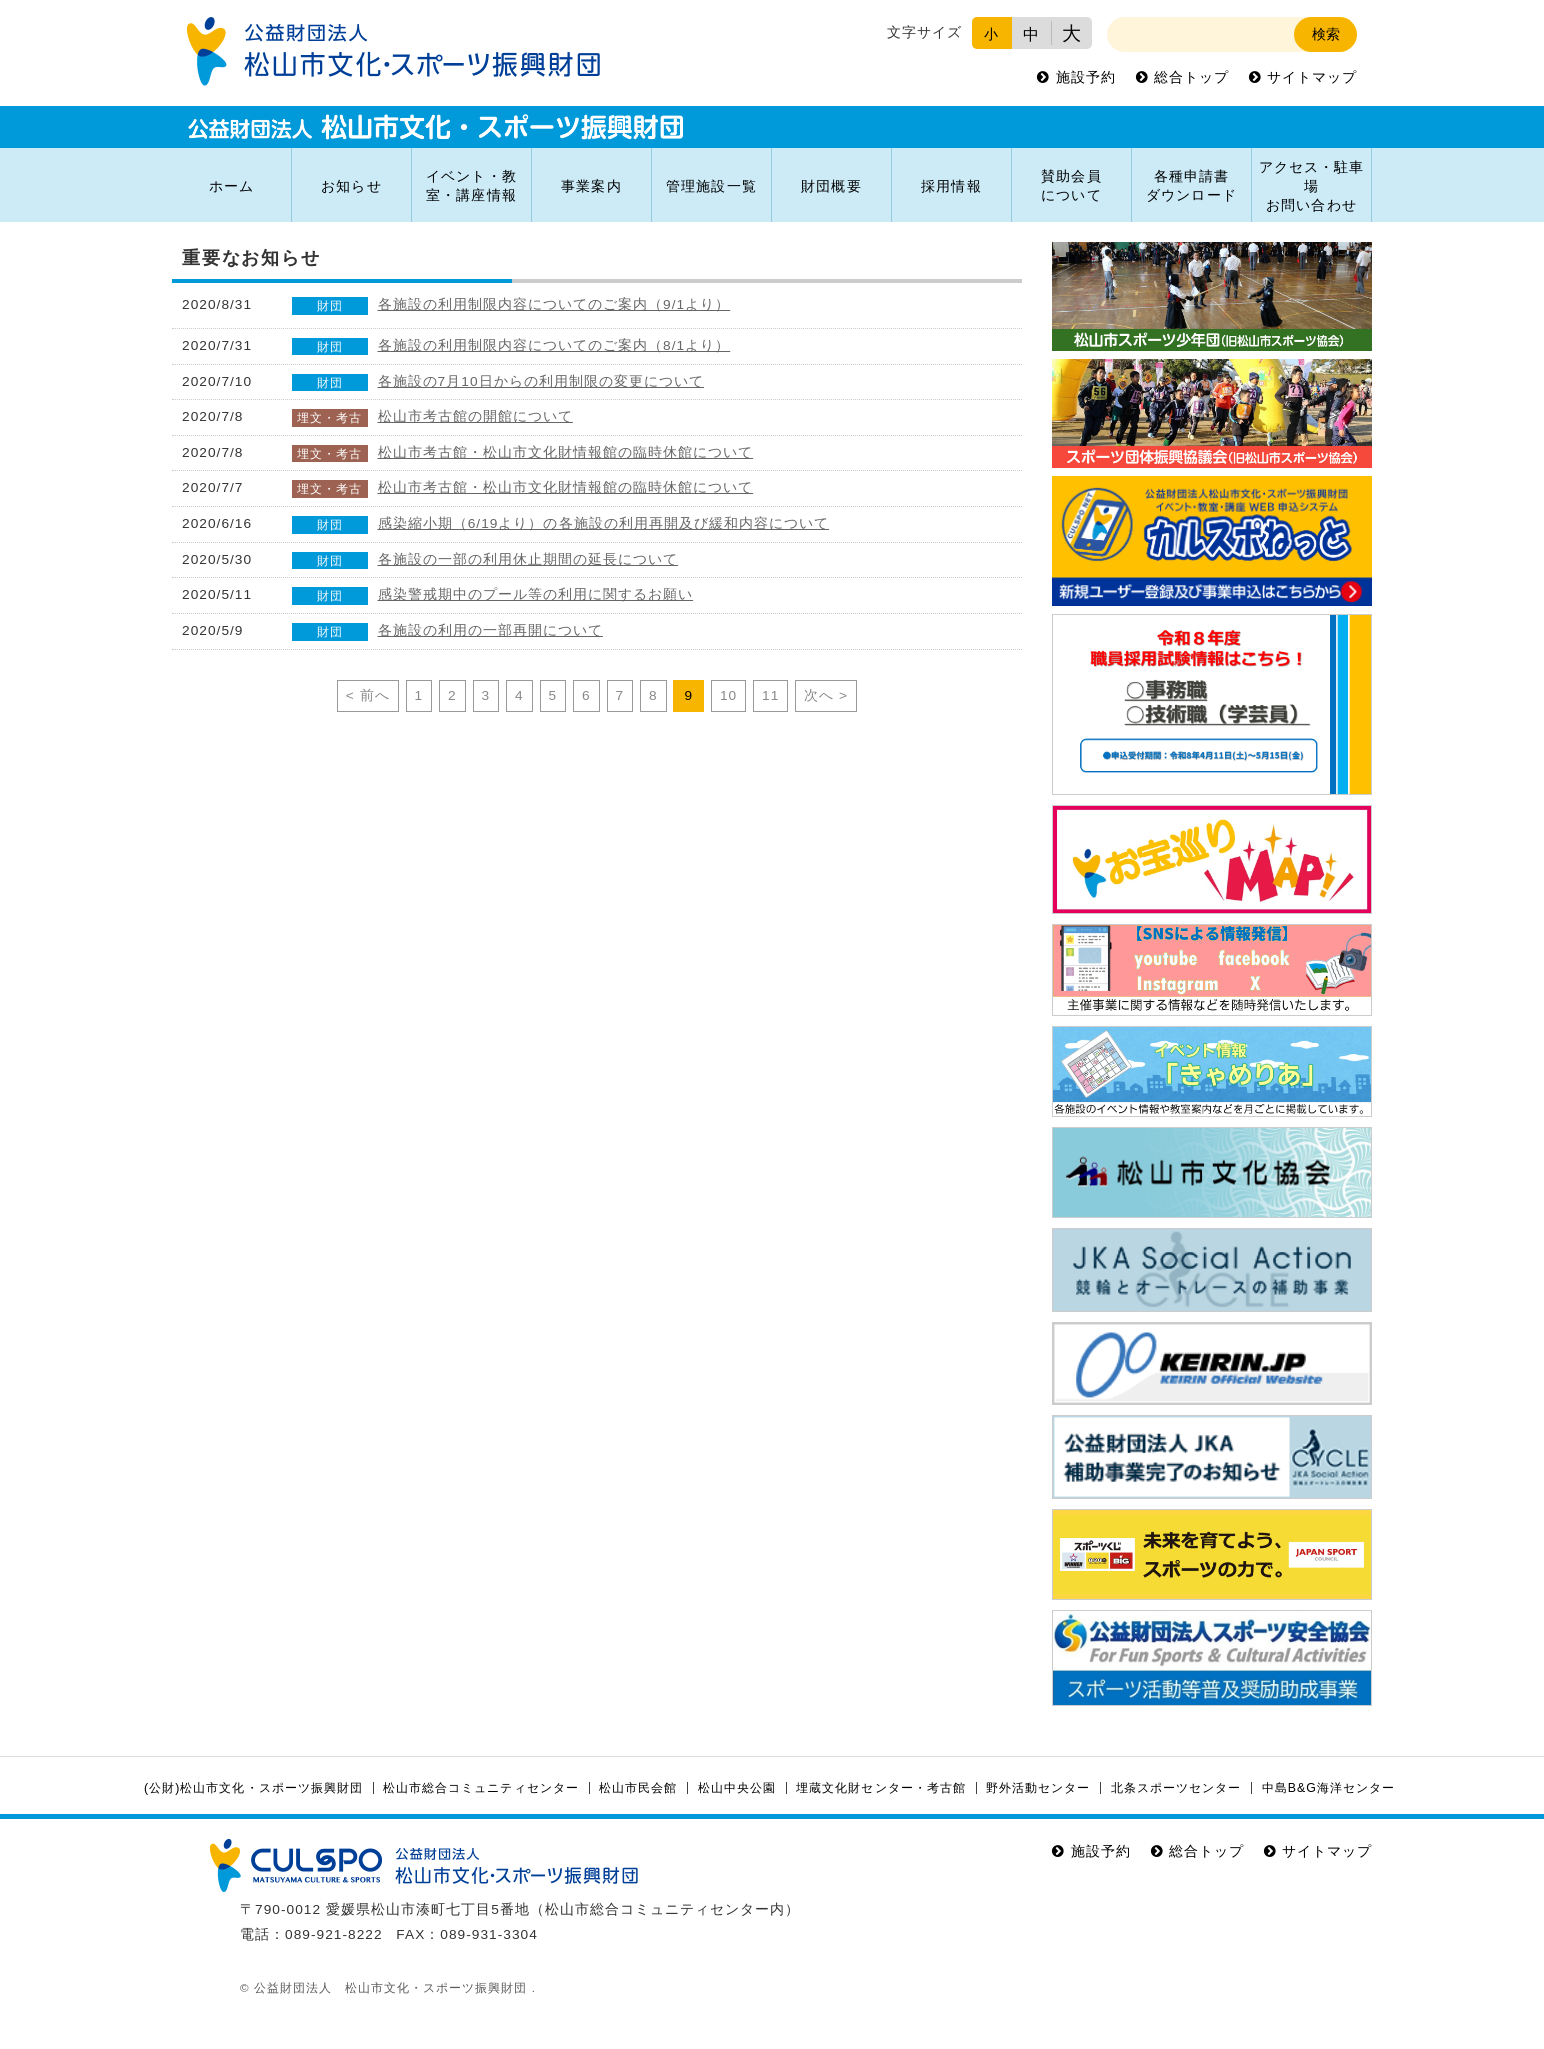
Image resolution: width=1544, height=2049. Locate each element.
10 (728, 695)
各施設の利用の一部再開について (490, 630)
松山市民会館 (638, 1788)
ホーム (231, 186)
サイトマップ (1312, 77)
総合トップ (1191, 77)
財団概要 (831, 186)
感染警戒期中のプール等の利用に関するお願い (536, 594)
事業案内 (591, 186)
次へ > (826, 695)
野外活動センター (1038, 1788)
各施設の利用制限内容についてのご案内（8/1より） (554, 345)
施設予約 (1086, 77)
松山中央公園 (737, 1788)
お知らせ (351, 186)
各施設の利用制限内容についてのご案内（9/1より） (554, 304)
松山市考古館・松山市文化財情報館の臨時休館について (566, 452)
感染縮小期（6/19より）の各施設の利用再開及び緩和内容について (604, 523)
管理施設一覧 (711, 186)
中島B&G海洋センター (1328, 1788)
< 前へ (368, 695)
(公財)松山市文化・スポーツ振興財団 (253, 1788)
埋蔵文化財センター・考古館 (880, 1788)
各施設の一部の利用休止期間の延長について (528, 559)
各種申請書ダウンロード (1191, 186)
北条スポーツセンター (1176, 1788)
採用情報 (951, 186)
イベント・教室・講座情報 (471, 186)
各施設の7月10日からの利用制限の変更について (541, 381)
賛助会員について (1071, 186)
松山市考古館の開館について (475, 416)
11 (770, 695)
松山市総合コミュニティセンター (480, 1788)
